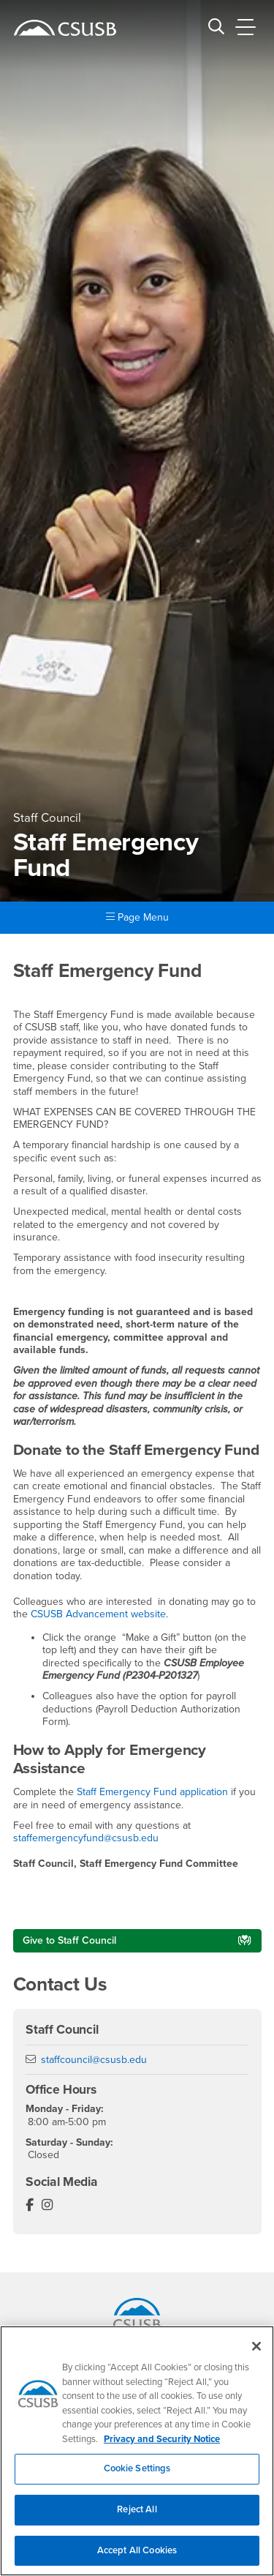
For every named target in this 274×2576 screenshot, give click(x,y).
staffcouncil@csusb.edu (94, 2059)
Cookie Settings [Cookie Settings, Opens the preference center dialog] (137, 2478)
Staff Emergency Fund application (152, 1792)
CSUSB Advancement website (98, 1614)
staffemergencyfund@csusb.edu (86, 1838)
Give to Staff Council (69, 1940)
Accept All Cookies (137, 2559)
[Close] (256, 2356)
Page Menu (137, 917)
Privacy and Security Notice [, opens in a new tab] (162, 2448)
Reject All (136, 2519)
